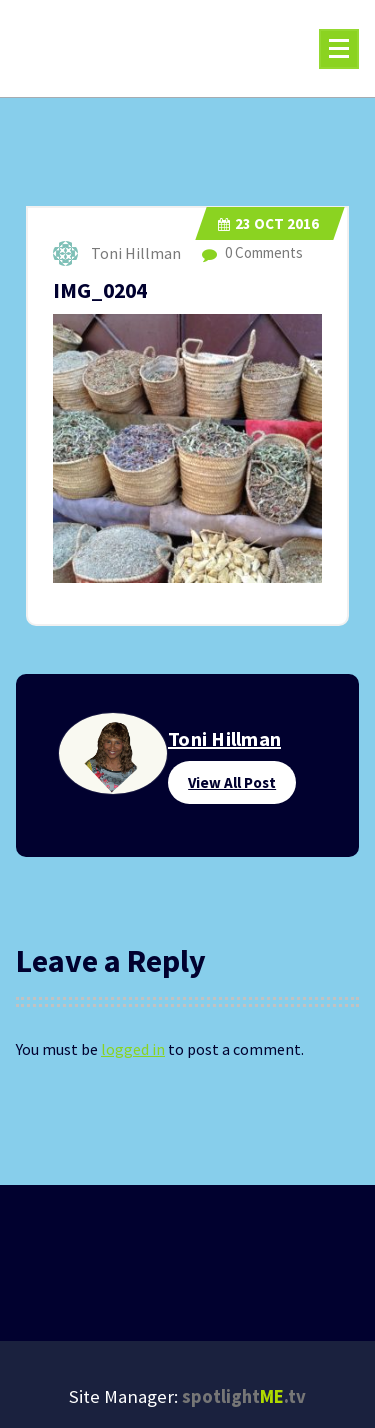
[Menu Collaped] (339, 49)
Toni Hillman (224, 738)
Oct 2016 (268, 223)
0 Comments (252, 252)
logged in (133, 1049)
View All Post (232, 782)
